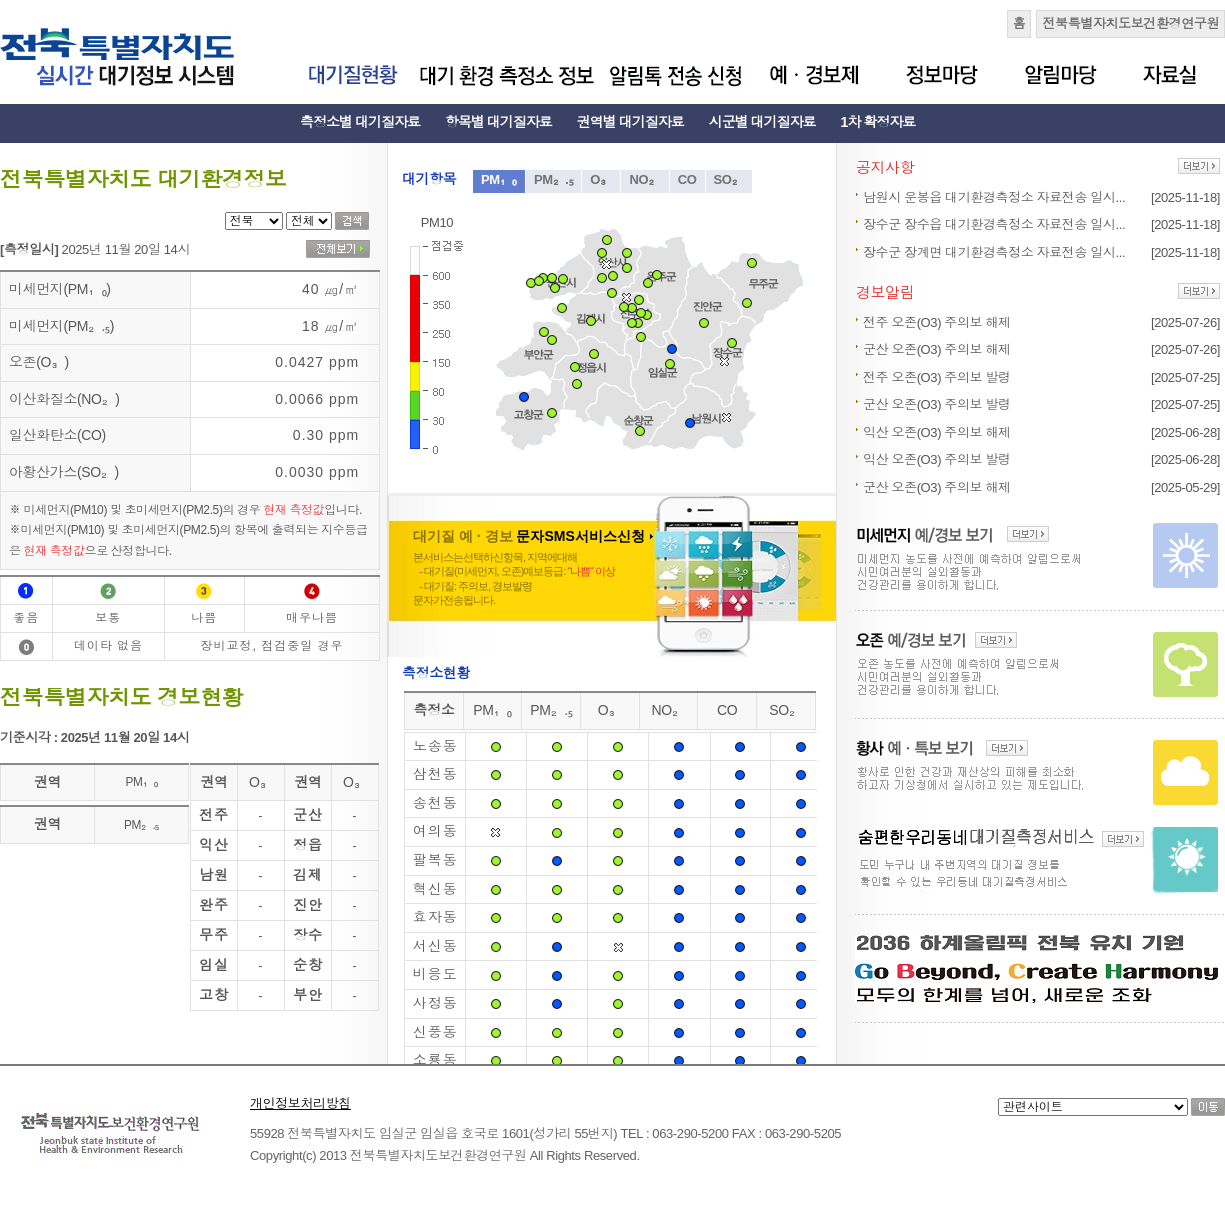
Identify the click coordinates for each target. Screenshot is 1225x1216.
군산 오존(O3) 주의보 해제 (937, 349)
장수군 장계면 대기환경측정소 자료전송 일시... (994, 252)
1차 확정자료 (878, 122)
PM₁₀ (499, 179)
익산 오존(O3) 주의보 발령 (937, 459)
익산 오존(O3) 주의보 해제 (937, 432)
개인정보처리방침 (300, 1103)
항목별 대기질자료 (498, 122)
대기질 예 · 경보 (533, 536)
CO (687, 179)
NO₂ (644, 179)
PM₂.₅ (553, 179)
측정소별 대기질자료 (360, 122)
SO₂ (729, 179)
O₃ (601, 179)
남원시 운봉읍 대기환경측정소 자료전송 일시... (994, 197)
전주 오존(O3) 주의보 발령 (937, 377)
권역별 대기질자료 (630, 122)
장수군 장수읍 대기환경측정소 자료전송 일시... (994, 224)
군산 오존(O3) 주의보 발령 (937, 404)
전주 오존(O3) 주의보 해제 (937, 322)
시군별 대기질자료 (762, 122)
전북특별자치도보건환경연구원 (1130, 23)
